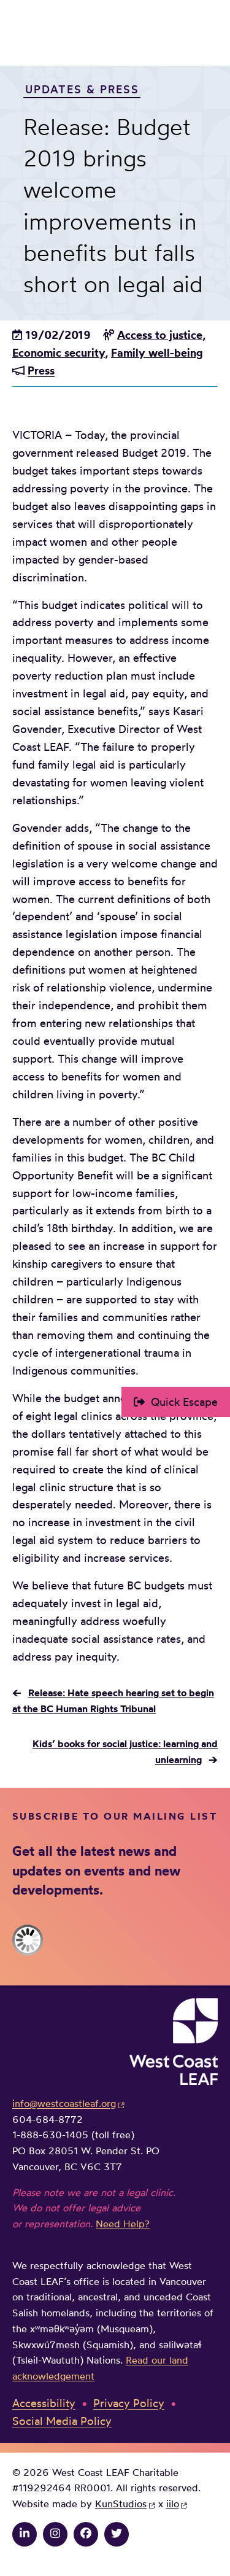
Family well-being (156, 353)
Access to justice (159, 335)
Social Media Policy (62, 2420)
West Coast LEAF (104, 35)
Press (41, 370)
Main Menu (209, 35)
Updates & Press (82, 88)
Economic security (58, 353)
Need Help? (123, 2223)
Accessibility (43, 2403)
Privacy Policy (128, 2403)
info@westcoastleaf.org (64, 2103)
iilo (172, 2503)
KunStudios (121, 2503)
